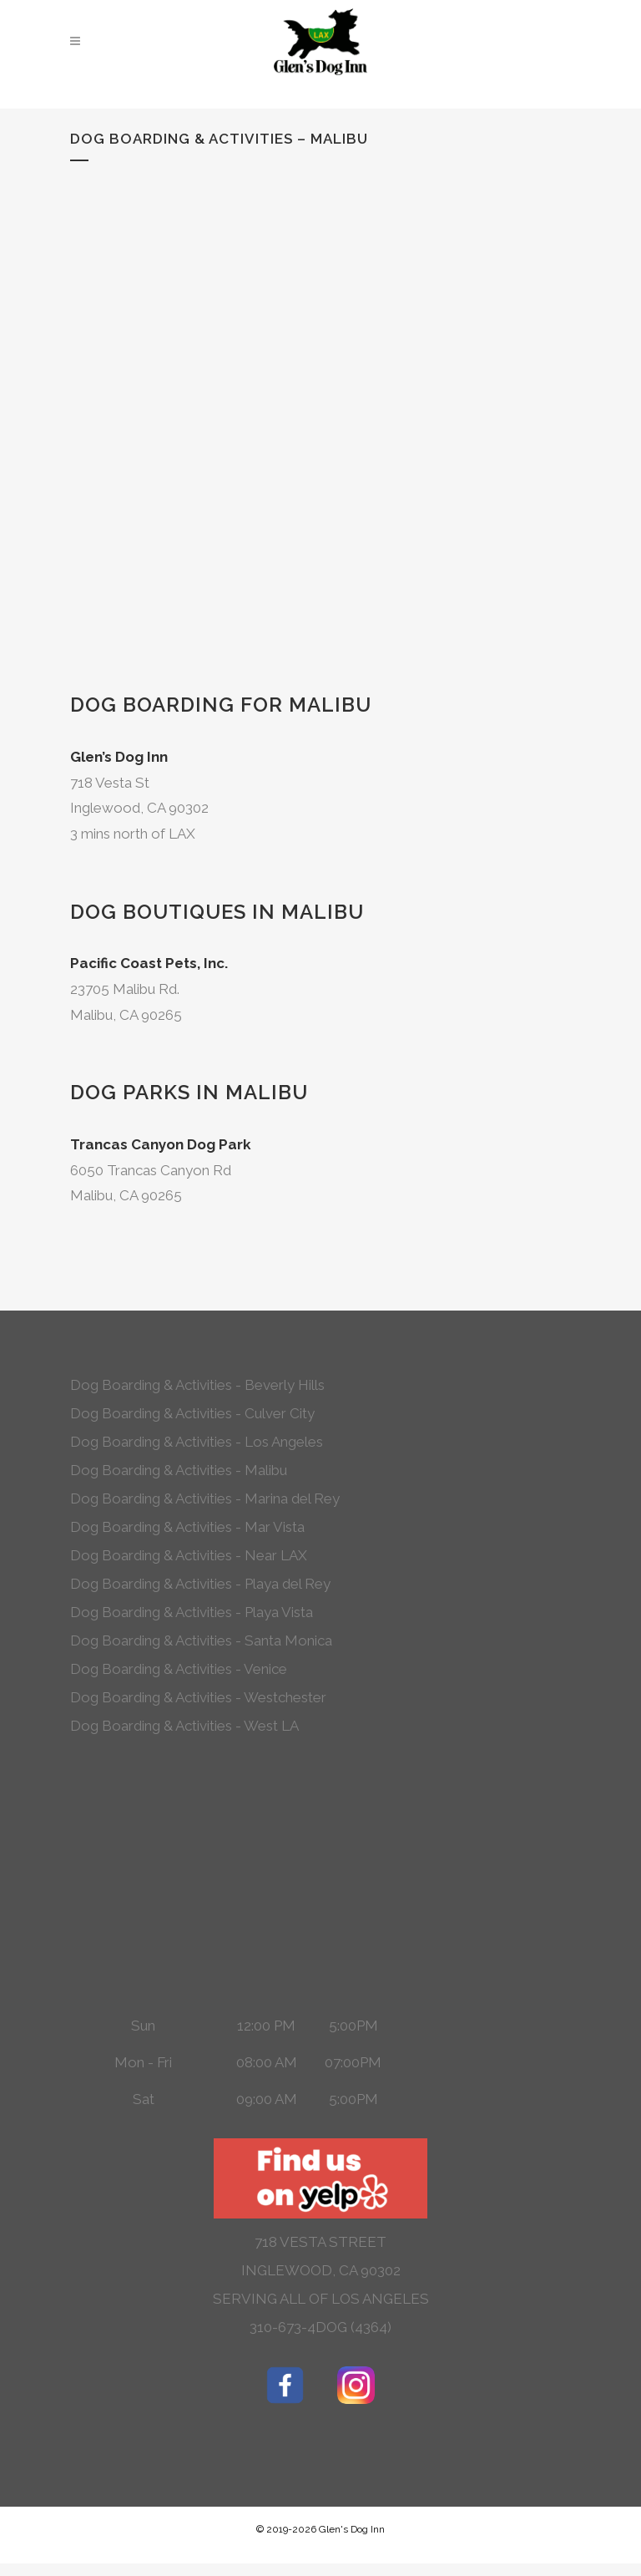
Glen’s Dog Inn (119, 756)
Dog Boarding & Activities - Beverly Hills (197, 1385)
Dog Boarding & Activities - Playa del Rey (200, 1583)
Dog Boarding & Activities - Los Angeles (196, 1441)
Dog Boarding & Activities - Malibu (178, 1470)
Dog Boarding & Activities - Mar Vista (187, 1527)
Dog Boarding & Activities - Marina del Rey (205, 1498)
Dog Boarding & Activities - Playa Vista (191, 1612)
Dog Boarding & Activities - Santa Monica (201, 1640)
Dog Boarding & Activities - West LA (184, 1725)
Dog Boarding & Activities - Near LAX (188, 1555)
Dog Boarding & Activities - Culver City (192, 1413)
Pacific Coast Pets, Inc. (149, 963)
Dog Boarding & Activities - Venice (178, 1669)
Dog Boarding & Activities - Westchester (198, 1697)
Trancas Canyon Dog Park (160, 1144)
